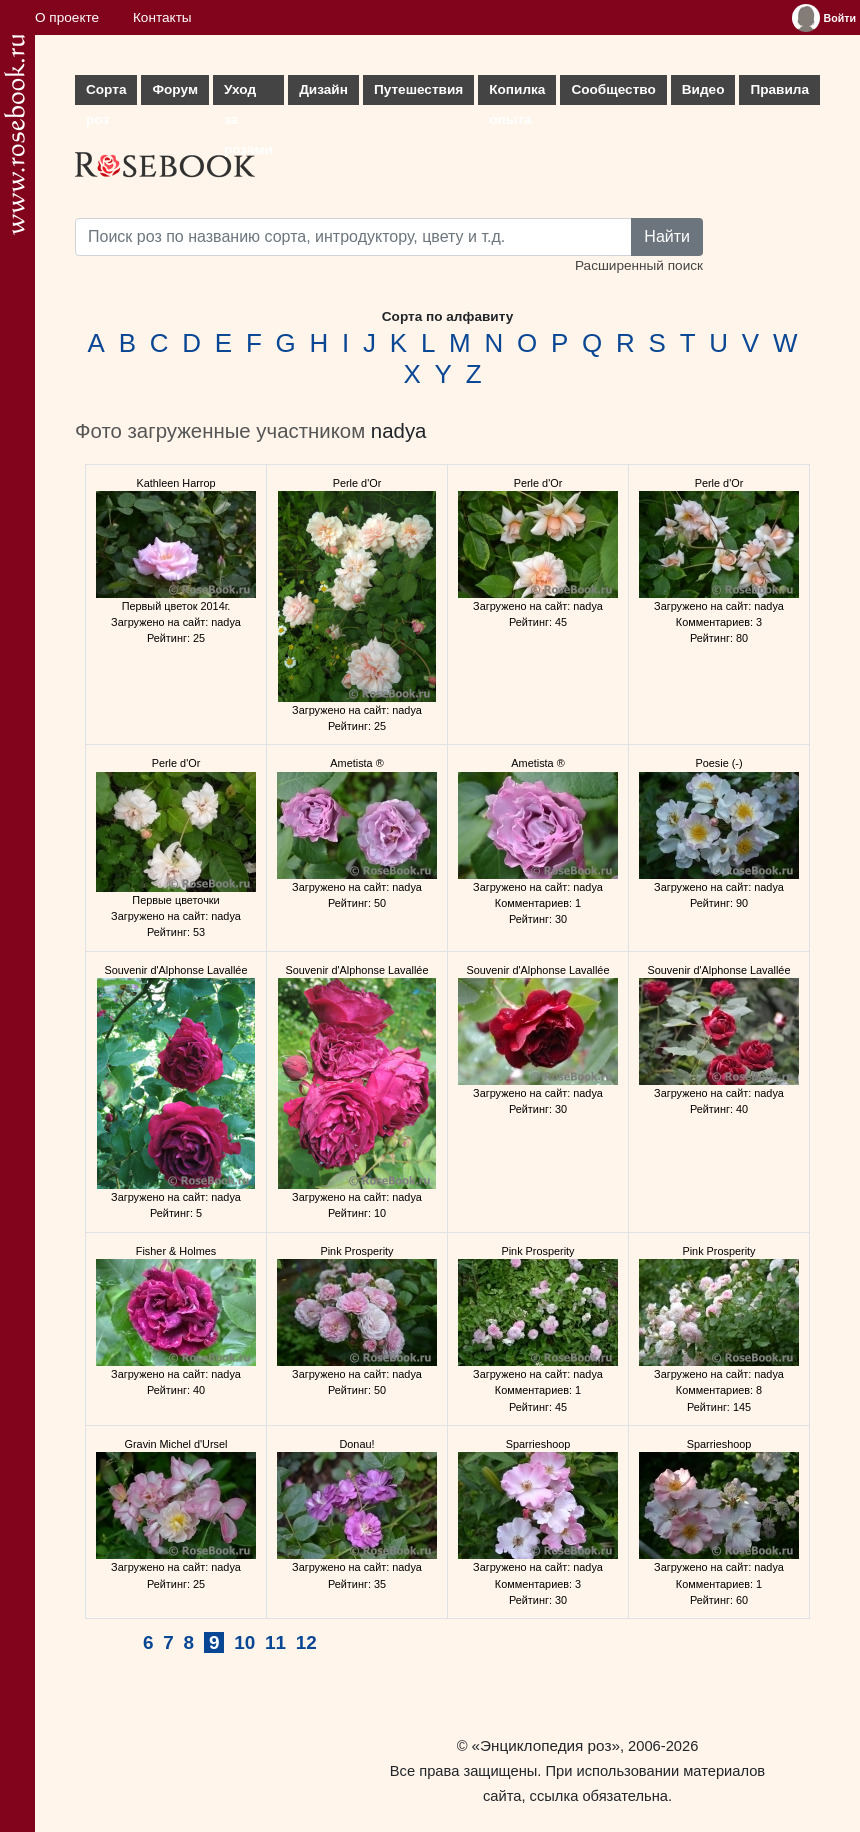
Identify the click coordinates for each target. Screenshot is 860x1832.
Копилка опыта (517, 93)
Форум (174, 89)
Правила (779, 89)
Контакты (162, 17)
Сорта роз (106, 93)
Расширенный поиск (639, 265)
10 (244, 1642)
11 (275, 1642)
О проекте (67, 17)
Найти (667, 236)
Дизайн (323, 89)
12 (306, 1642)
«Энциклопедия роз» (546, 1745)
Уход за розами (248, 93)
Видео (703, 89)
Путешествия (418, 89)
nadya (399, 431)
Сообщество (613, 89)
